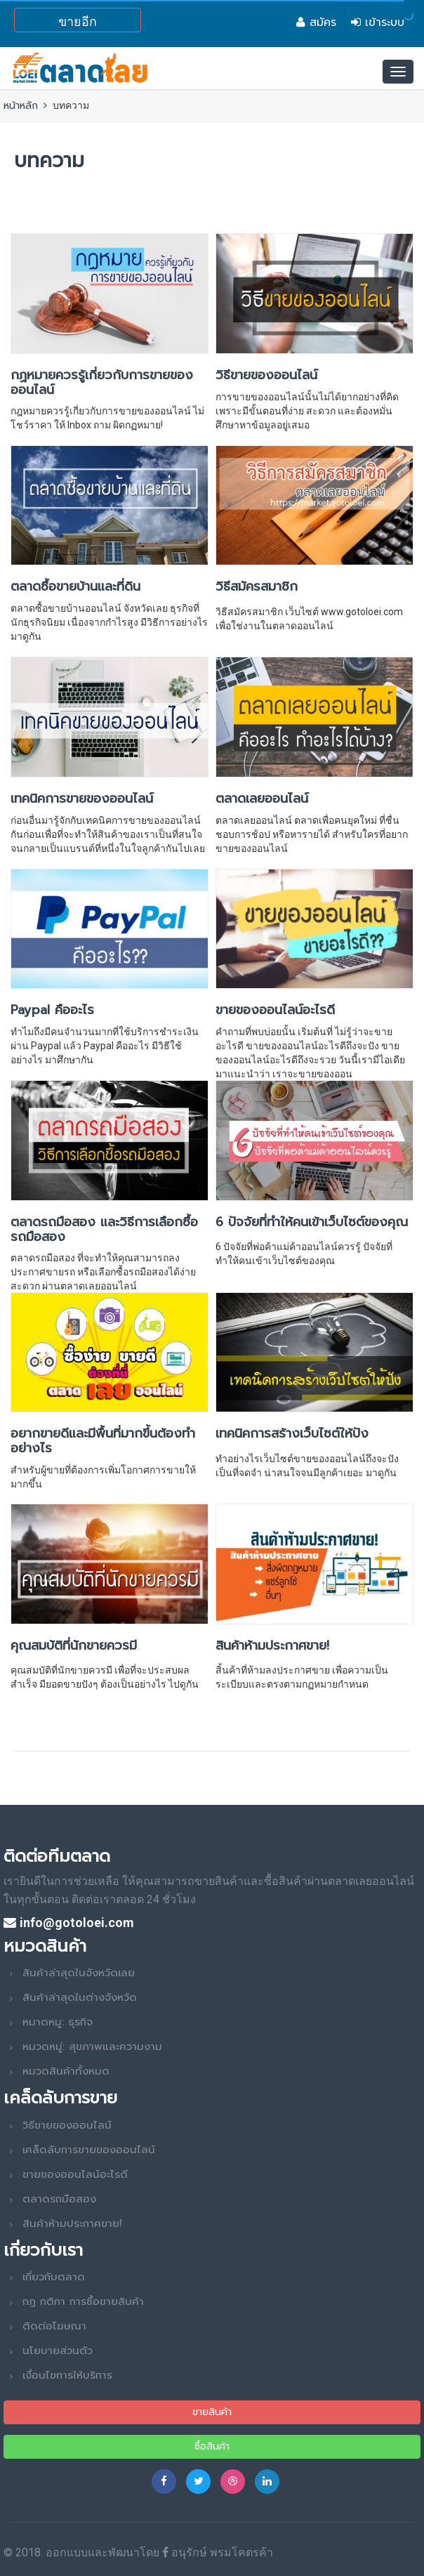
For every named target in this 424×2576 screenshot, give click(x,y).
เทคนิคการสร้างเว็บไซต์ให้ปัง (292, 1433)
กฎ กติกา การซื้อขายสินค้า (83, 2301)
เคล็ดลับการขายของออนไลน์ (88, 2149)
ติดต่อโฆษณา (54, 2326)
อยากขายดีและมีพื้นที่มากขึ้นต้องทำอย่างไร (103, 1441)
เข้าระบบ (377, 22)
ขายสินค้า (212, 2412)
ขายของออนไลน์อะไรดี (275, 1010)
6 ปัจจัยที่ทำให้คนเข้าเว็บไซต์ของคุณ (312, 1222)
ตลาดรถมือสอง (59, 2199)
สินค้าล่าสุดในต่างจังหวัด (79, 1997)
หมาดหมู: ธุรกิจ (57, 2022)
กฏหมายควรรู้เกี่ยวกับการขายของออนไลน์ (102, 382)
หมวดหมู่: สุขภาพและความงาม (92, 2046)
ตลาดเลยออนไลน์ (262, 798)
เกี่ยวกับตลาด (53, 2277)
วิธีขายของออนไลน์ (266, 375)
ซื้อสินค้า (212, 2446)
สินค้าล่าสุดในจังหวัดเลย (78, 1972)
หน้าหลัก (21, 105)
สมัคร (316, 22)
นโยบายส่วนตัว (57, 2350)
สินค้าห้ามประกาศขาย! (272, 1645)
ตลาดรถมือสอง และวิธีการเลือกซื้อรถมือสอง (104, 1229)
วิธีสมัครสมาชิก (257, 586)
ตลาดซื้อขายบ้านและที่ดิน (75, 586)
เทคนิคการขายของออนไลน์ (82, 798)
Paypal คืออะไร (52, 1010)
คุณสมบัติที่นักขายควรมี (74, 1645)
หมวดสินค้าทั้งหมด (66, 2071)
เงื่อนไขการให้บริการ (67, 2375)
